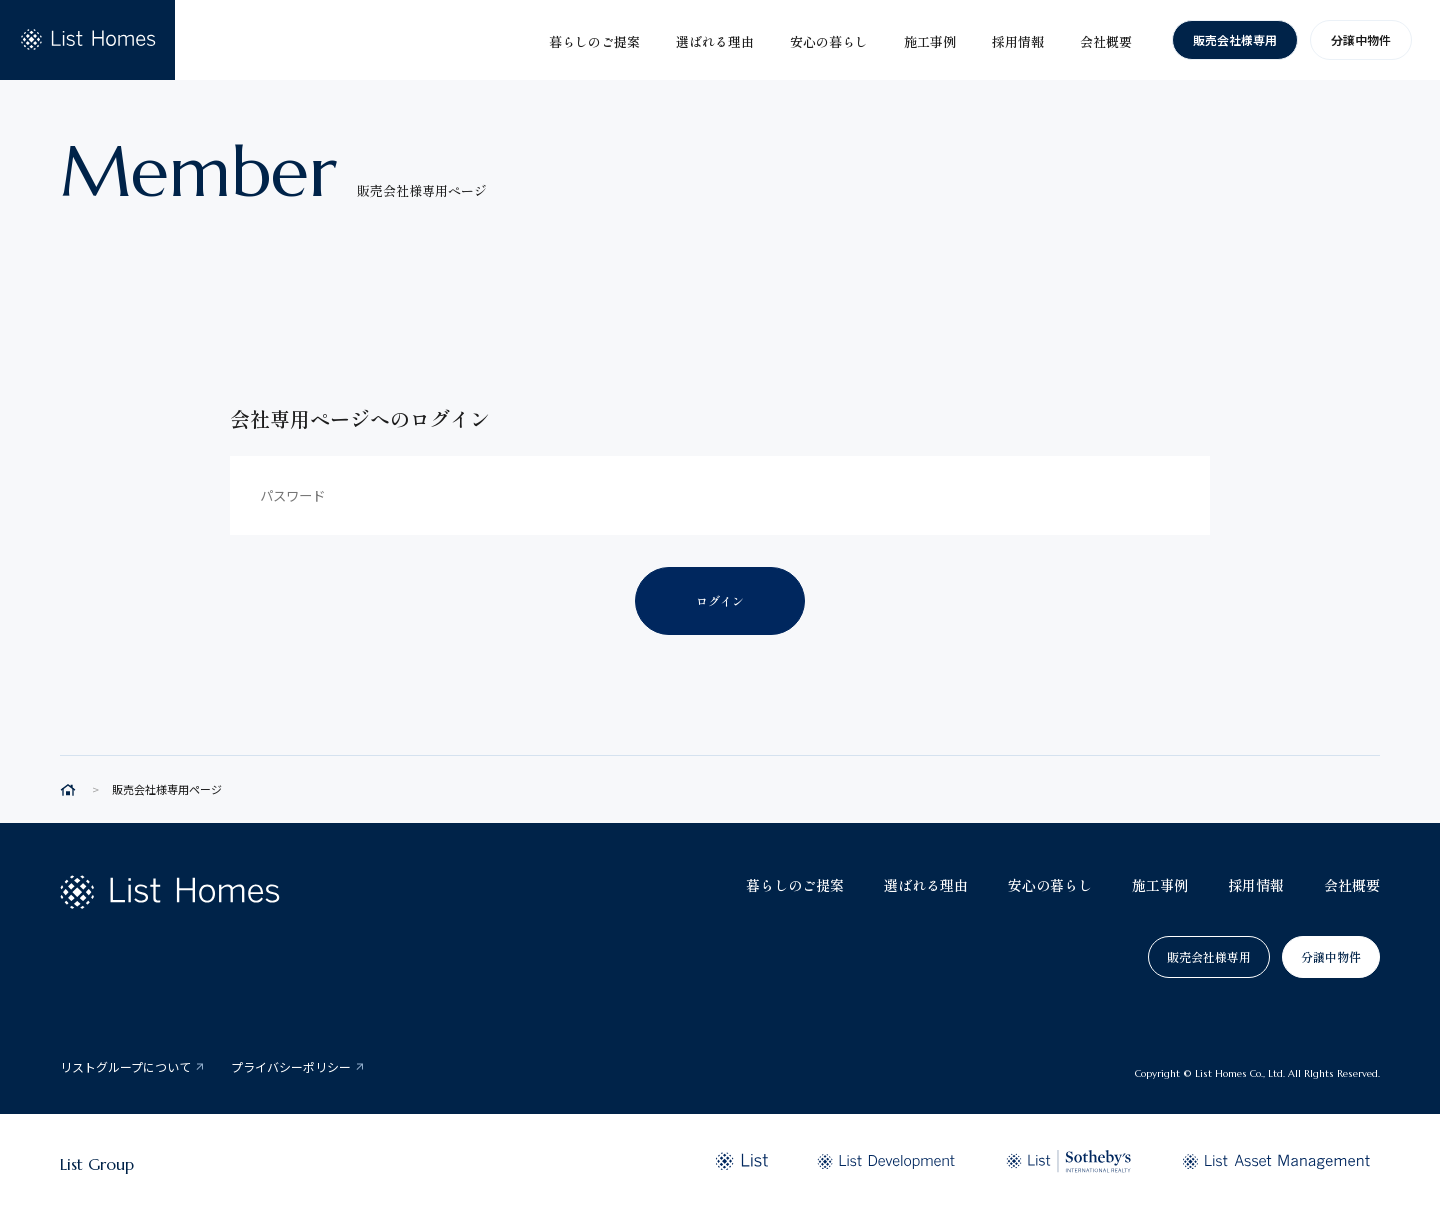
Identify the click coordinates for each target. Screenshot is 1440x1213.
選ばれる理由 (926, 885)
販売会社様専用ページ (167, 789)
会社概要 (1352, 885)
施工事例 (1160, 885)
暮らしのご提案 (795, 885)
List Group (97, 1164)
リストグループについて (125, 1066)
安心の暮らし (1050, 885)
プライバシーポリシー (291, 1066)
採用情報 (1256, 885)
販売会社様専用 (1235, 39)
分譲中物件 (1361, 39)
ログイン (720, 600)
